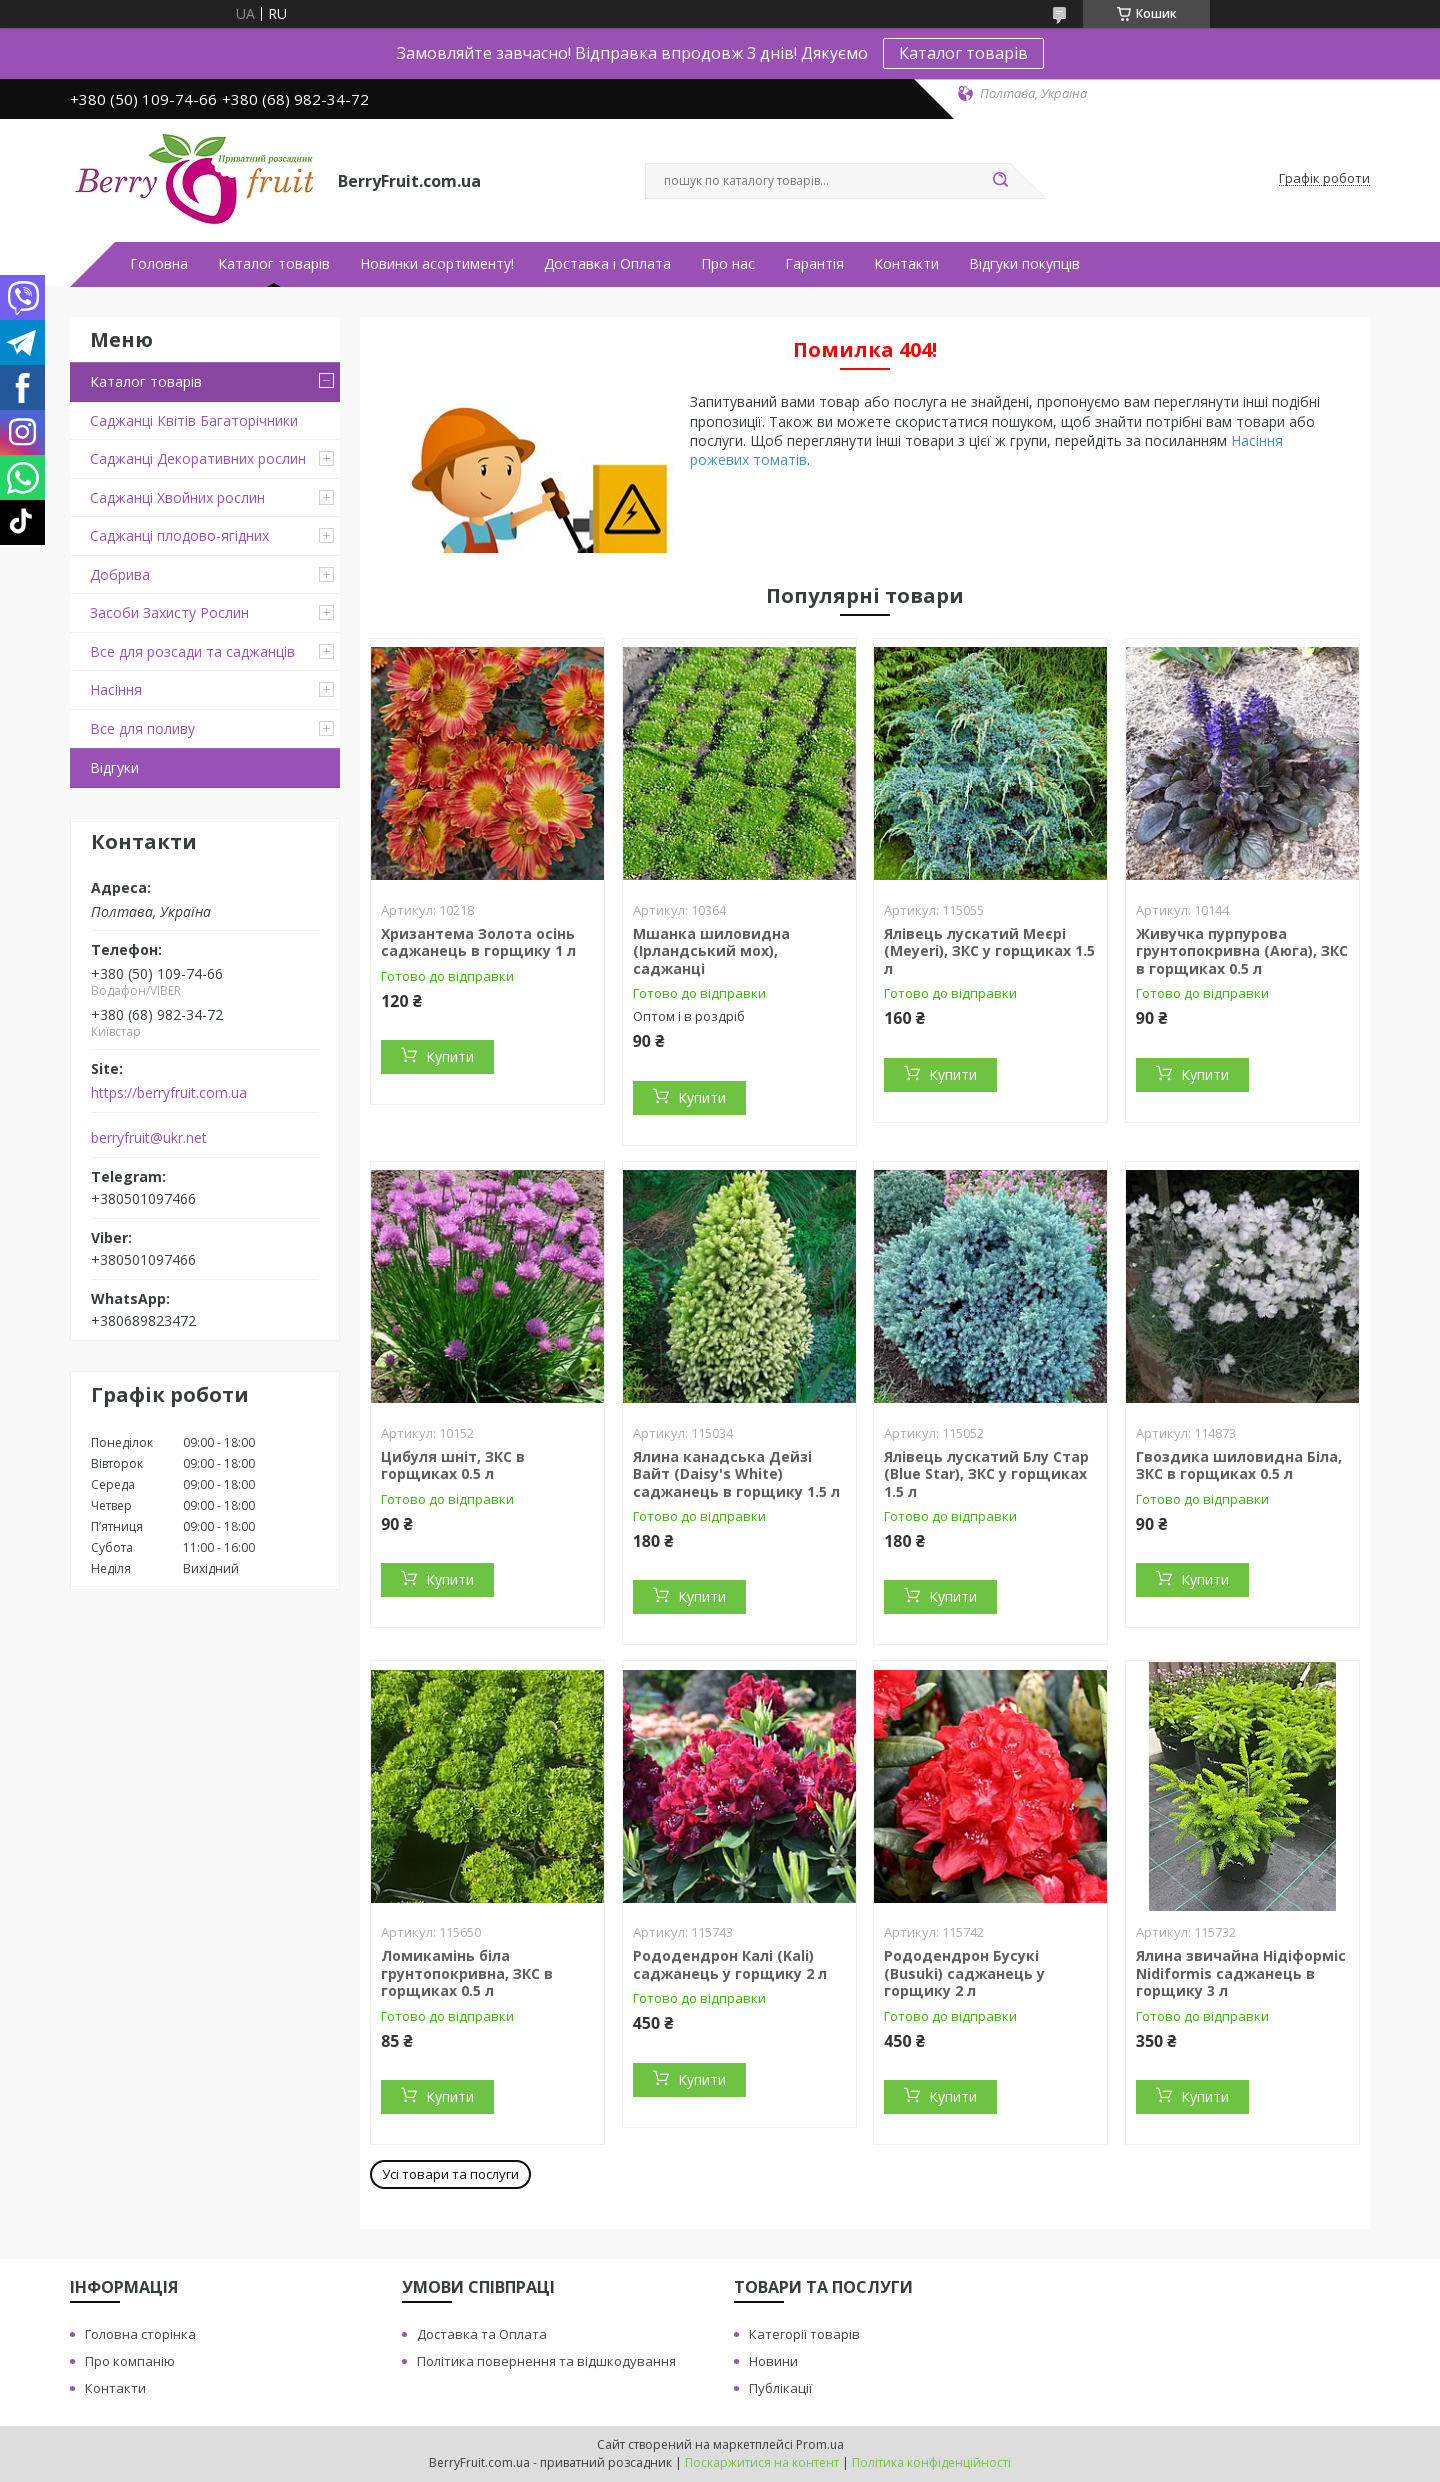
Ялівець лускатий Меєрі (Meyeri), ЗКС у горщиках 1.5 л (989, 951)
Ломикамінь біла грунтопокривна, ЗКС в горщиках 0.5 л (467, 1973)
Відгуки (114, 767)
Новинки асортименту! (437, 264)
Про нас (728, 264)
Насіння (116, 689)
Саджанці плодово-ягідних (179, 535)
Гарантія (814, 264)
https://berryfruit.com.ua (169, 1093)
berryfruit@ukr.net (149, 1138)
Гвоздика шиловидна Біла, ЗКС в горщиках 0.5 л (1239, 1465)
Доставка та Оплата (482, 2334)
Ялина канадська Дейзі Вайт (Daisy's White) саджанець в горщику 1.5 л (736, 1474)
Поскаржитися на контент (762, 2462)
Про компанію (130, 2361)
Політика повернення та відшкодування (546, 2361)
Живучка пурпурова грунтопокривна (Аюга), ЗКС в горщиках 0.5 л (1242, 951)
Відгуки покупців (1024, 264)
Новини (773, 2361)
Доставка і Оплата (607, 264)
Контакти (906, 264)
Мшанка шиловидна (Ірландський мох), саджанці (711, 951)
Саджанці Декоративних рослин (198, 458)
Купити (450, 1056)
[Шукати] (1000, 181)
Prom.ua (820, 2444)
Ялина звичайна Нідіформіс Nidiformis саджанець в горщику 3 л (1241, 1973)
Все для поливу (142, 728)
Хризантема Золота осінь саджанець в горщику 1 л (478, 942)
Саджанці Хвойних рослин (177, 497)
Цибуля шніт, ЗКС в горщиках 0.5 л (453, 1465)
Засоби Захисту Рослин (169, 612)
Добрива (120, 574)
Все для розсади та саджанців (192, 651)
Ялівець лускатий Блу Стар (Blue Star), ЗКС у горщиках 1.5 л (986, 1474)
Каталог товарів (963, 53)
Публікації (780, 2388)
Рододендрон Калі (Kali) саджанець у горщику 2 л (730, 1964)
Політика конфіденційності (931, 2462)
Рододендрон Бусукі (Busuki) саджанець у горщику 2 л (964, 1973)
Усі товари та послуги (450, 2174)
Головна (159, 264)
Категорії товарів (804, 2334)
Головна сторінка (140, 2334)
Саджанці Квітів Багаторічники (194, 420)
